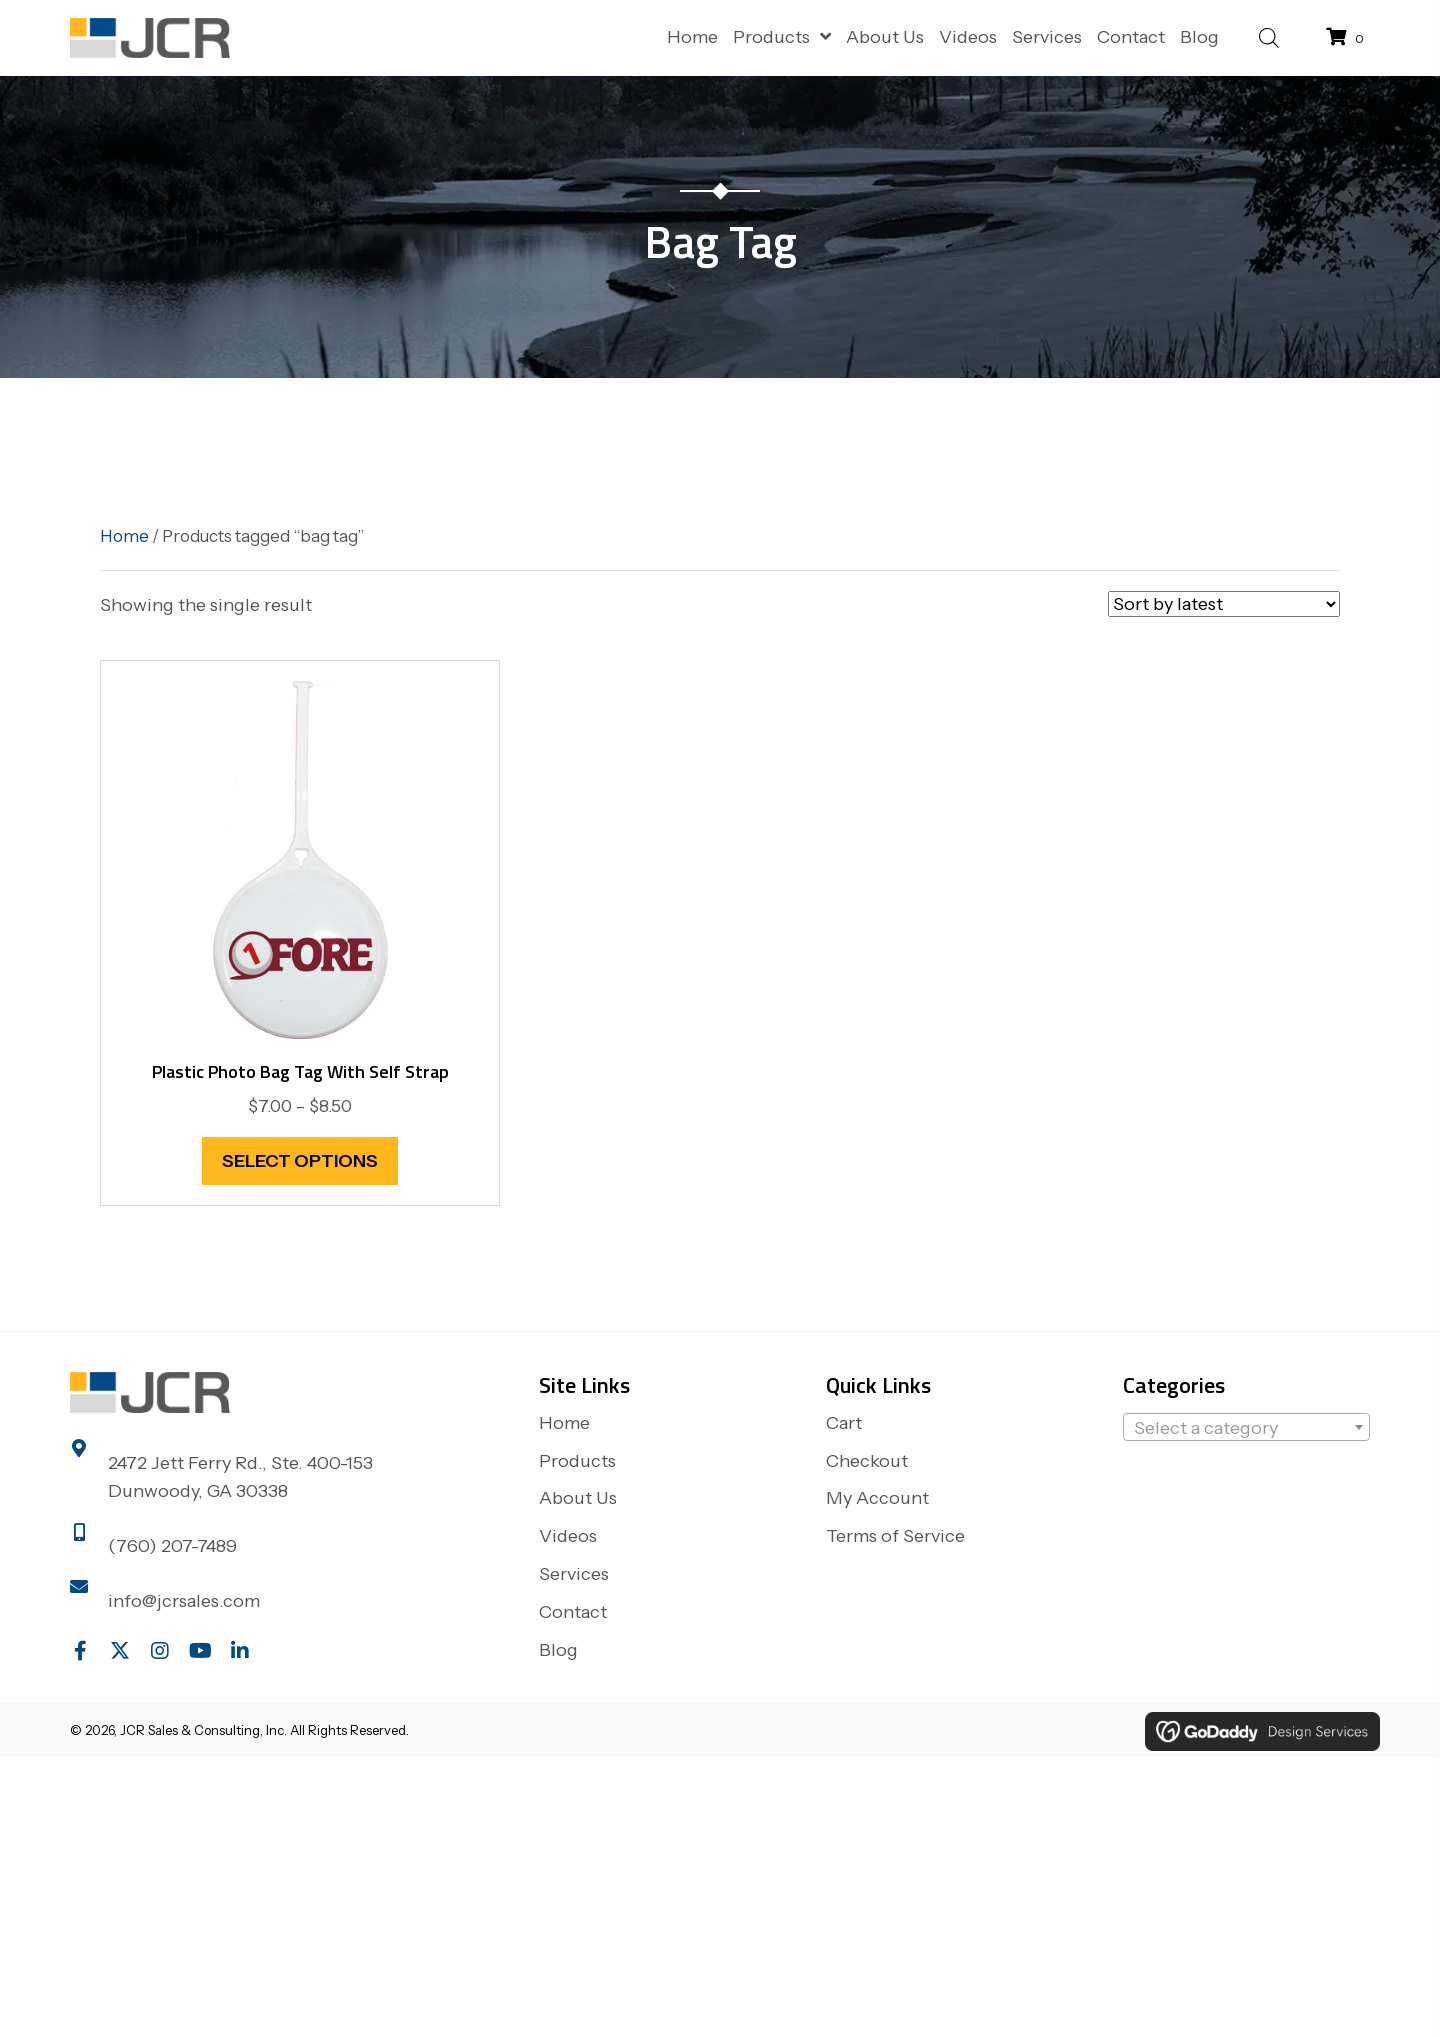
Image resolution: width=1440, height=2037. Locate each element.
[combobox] (1246, 1427)
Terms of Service (895, 1536)
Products (577, 1461)
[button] (80, 1651)
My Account (877, 1498)
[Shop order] (1224, 604)
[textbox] (1246, 1428)
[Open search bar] (1269, 35)
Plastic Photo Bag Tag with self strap (300, 1071)
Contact (573, 1612)
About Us (578, 1498)
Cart (844, 1423)
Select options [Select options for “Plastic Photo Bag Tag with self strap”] (300, 1161)
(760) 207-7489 (172, 1546)
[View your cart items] (1348, 37)
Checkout (867, 1461)
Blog (558, 1650)
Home (124, 536)
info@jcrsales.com (184, 1601)
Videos (568, 1536)
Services (574, 1574)
